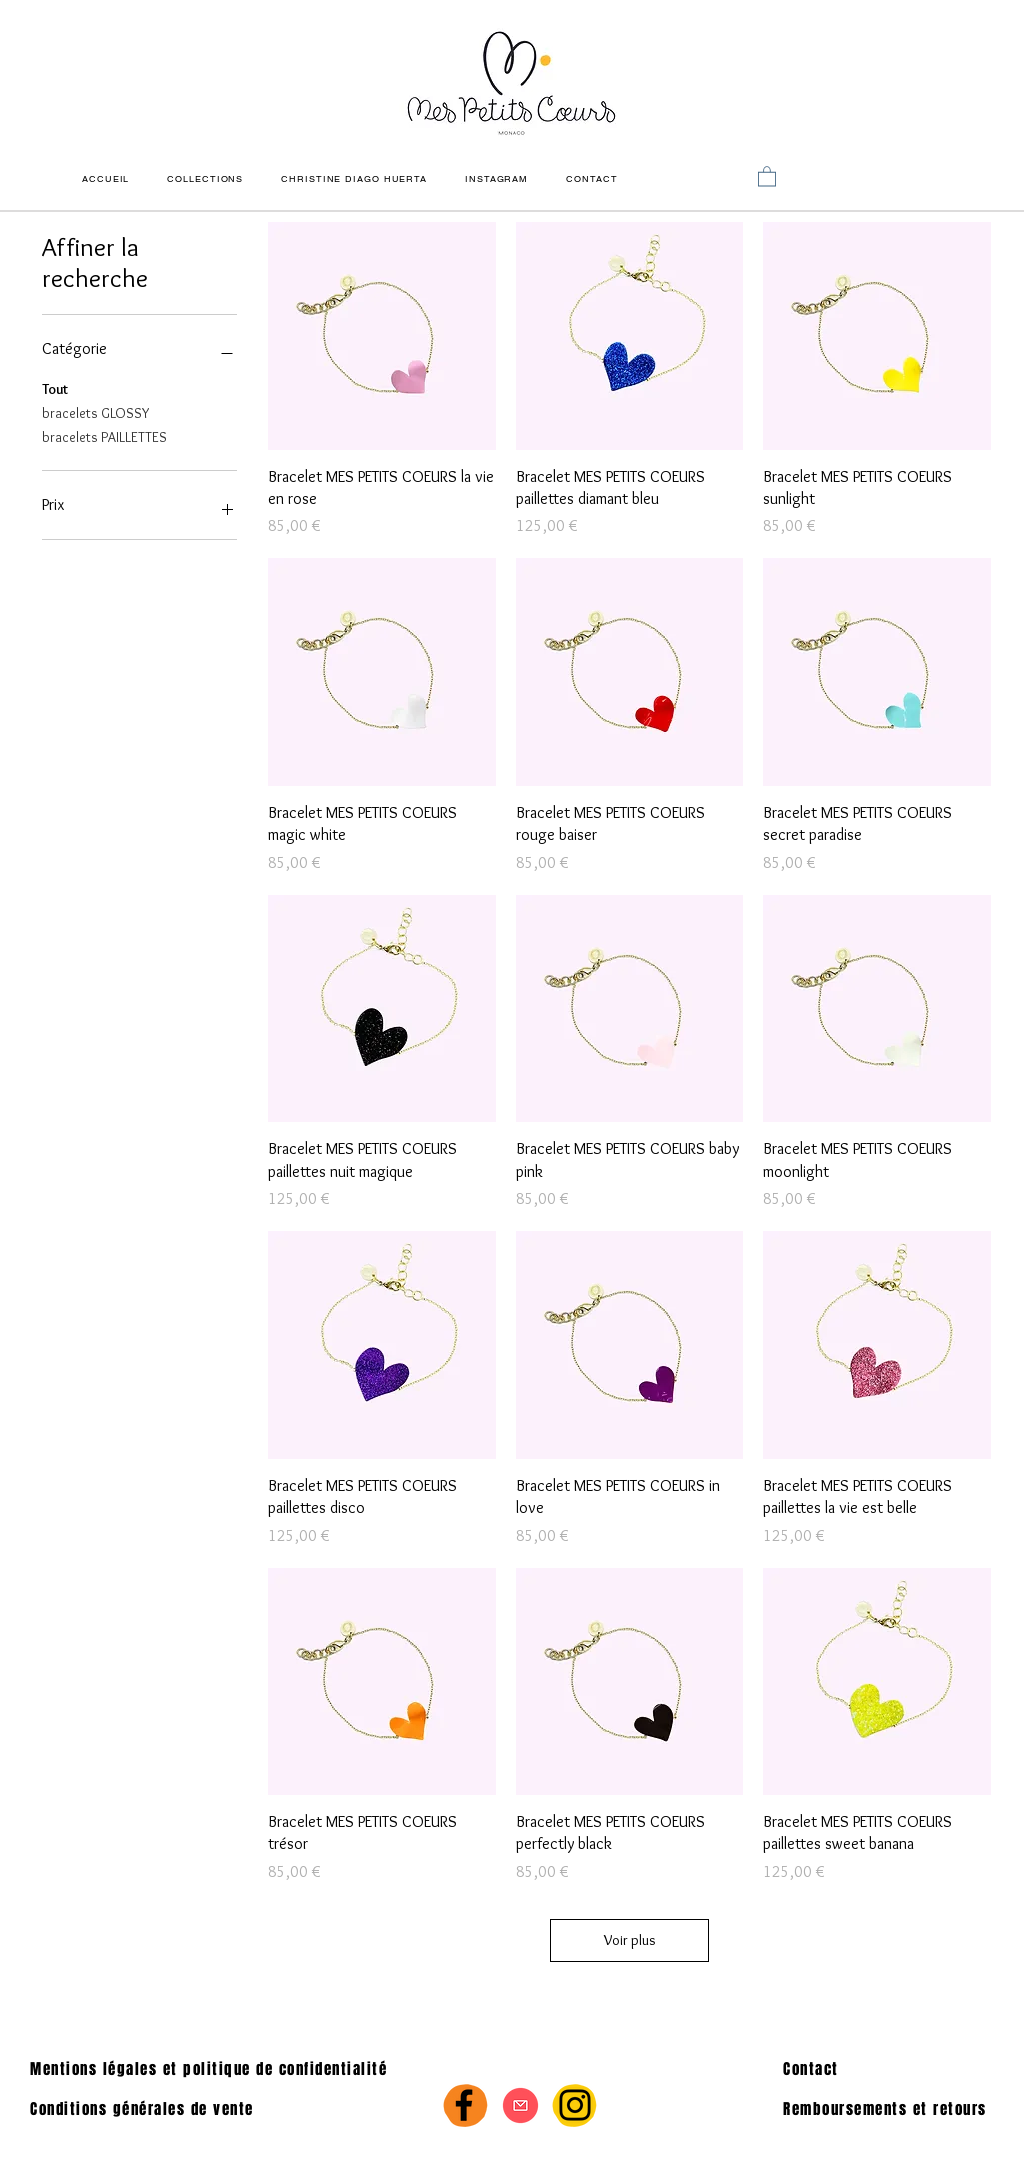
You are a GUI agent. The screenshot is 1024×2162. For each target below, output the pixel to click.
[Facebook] (464, 2105)
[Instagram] (575, 2105)
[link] (767, 175)
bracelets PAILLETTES (104, 436)
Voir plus (630, 1940)
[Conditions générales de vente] (157, 2109)
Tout (55, 388)
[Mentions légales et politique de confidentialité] (229, 2069)
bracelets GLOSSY (95, 412)
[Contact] (884, 2069)
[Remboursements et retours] (892, 2109)
